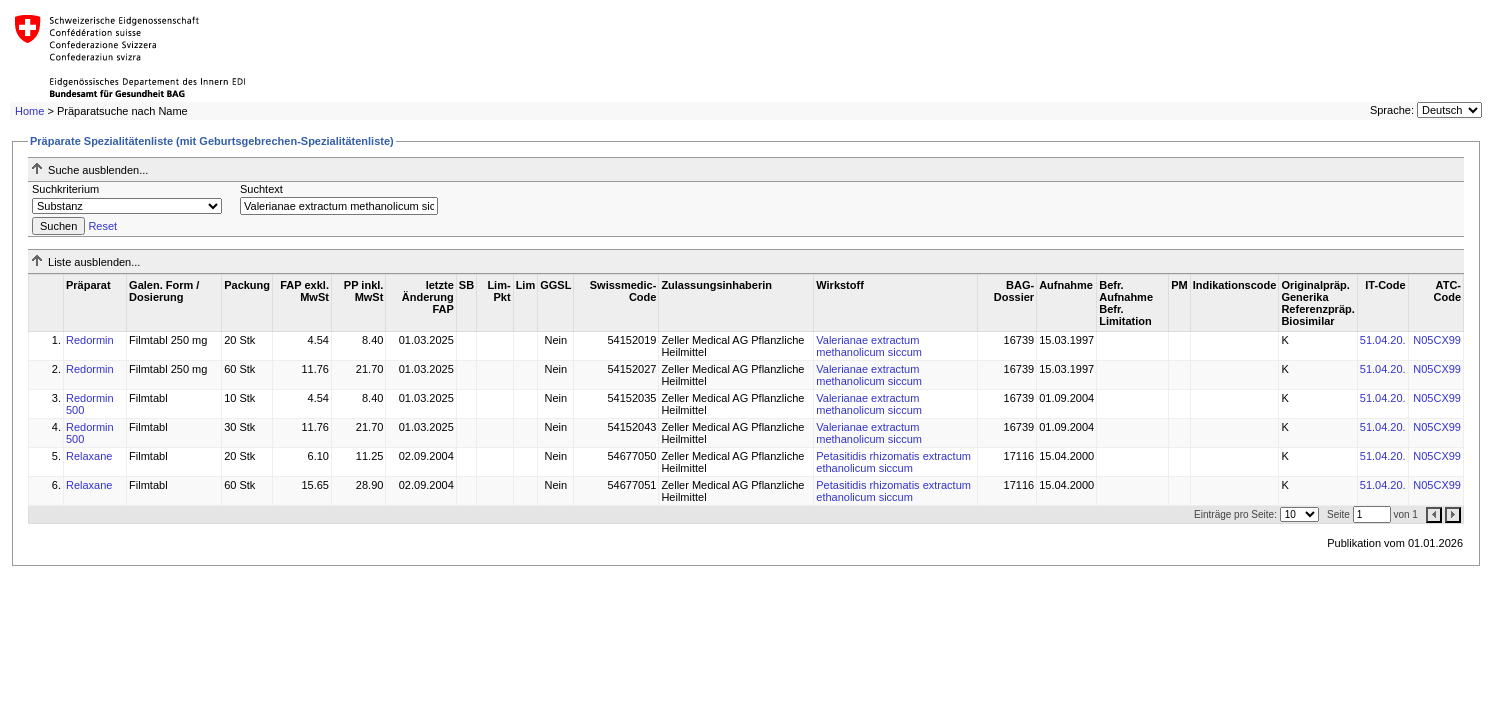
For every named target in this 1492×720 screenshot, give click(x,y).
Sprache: (1392, 110)
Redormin (90, 340)
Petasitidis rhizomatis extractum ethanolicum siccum (893, 462)
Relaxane (89, 456)
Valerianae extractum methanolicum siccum (869, 346)
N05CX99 (1437, 340)
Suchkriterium (65, 189)
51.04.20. (1383, 340)
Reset (102, 226)
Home (29, 111)
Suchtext (261, 189)
